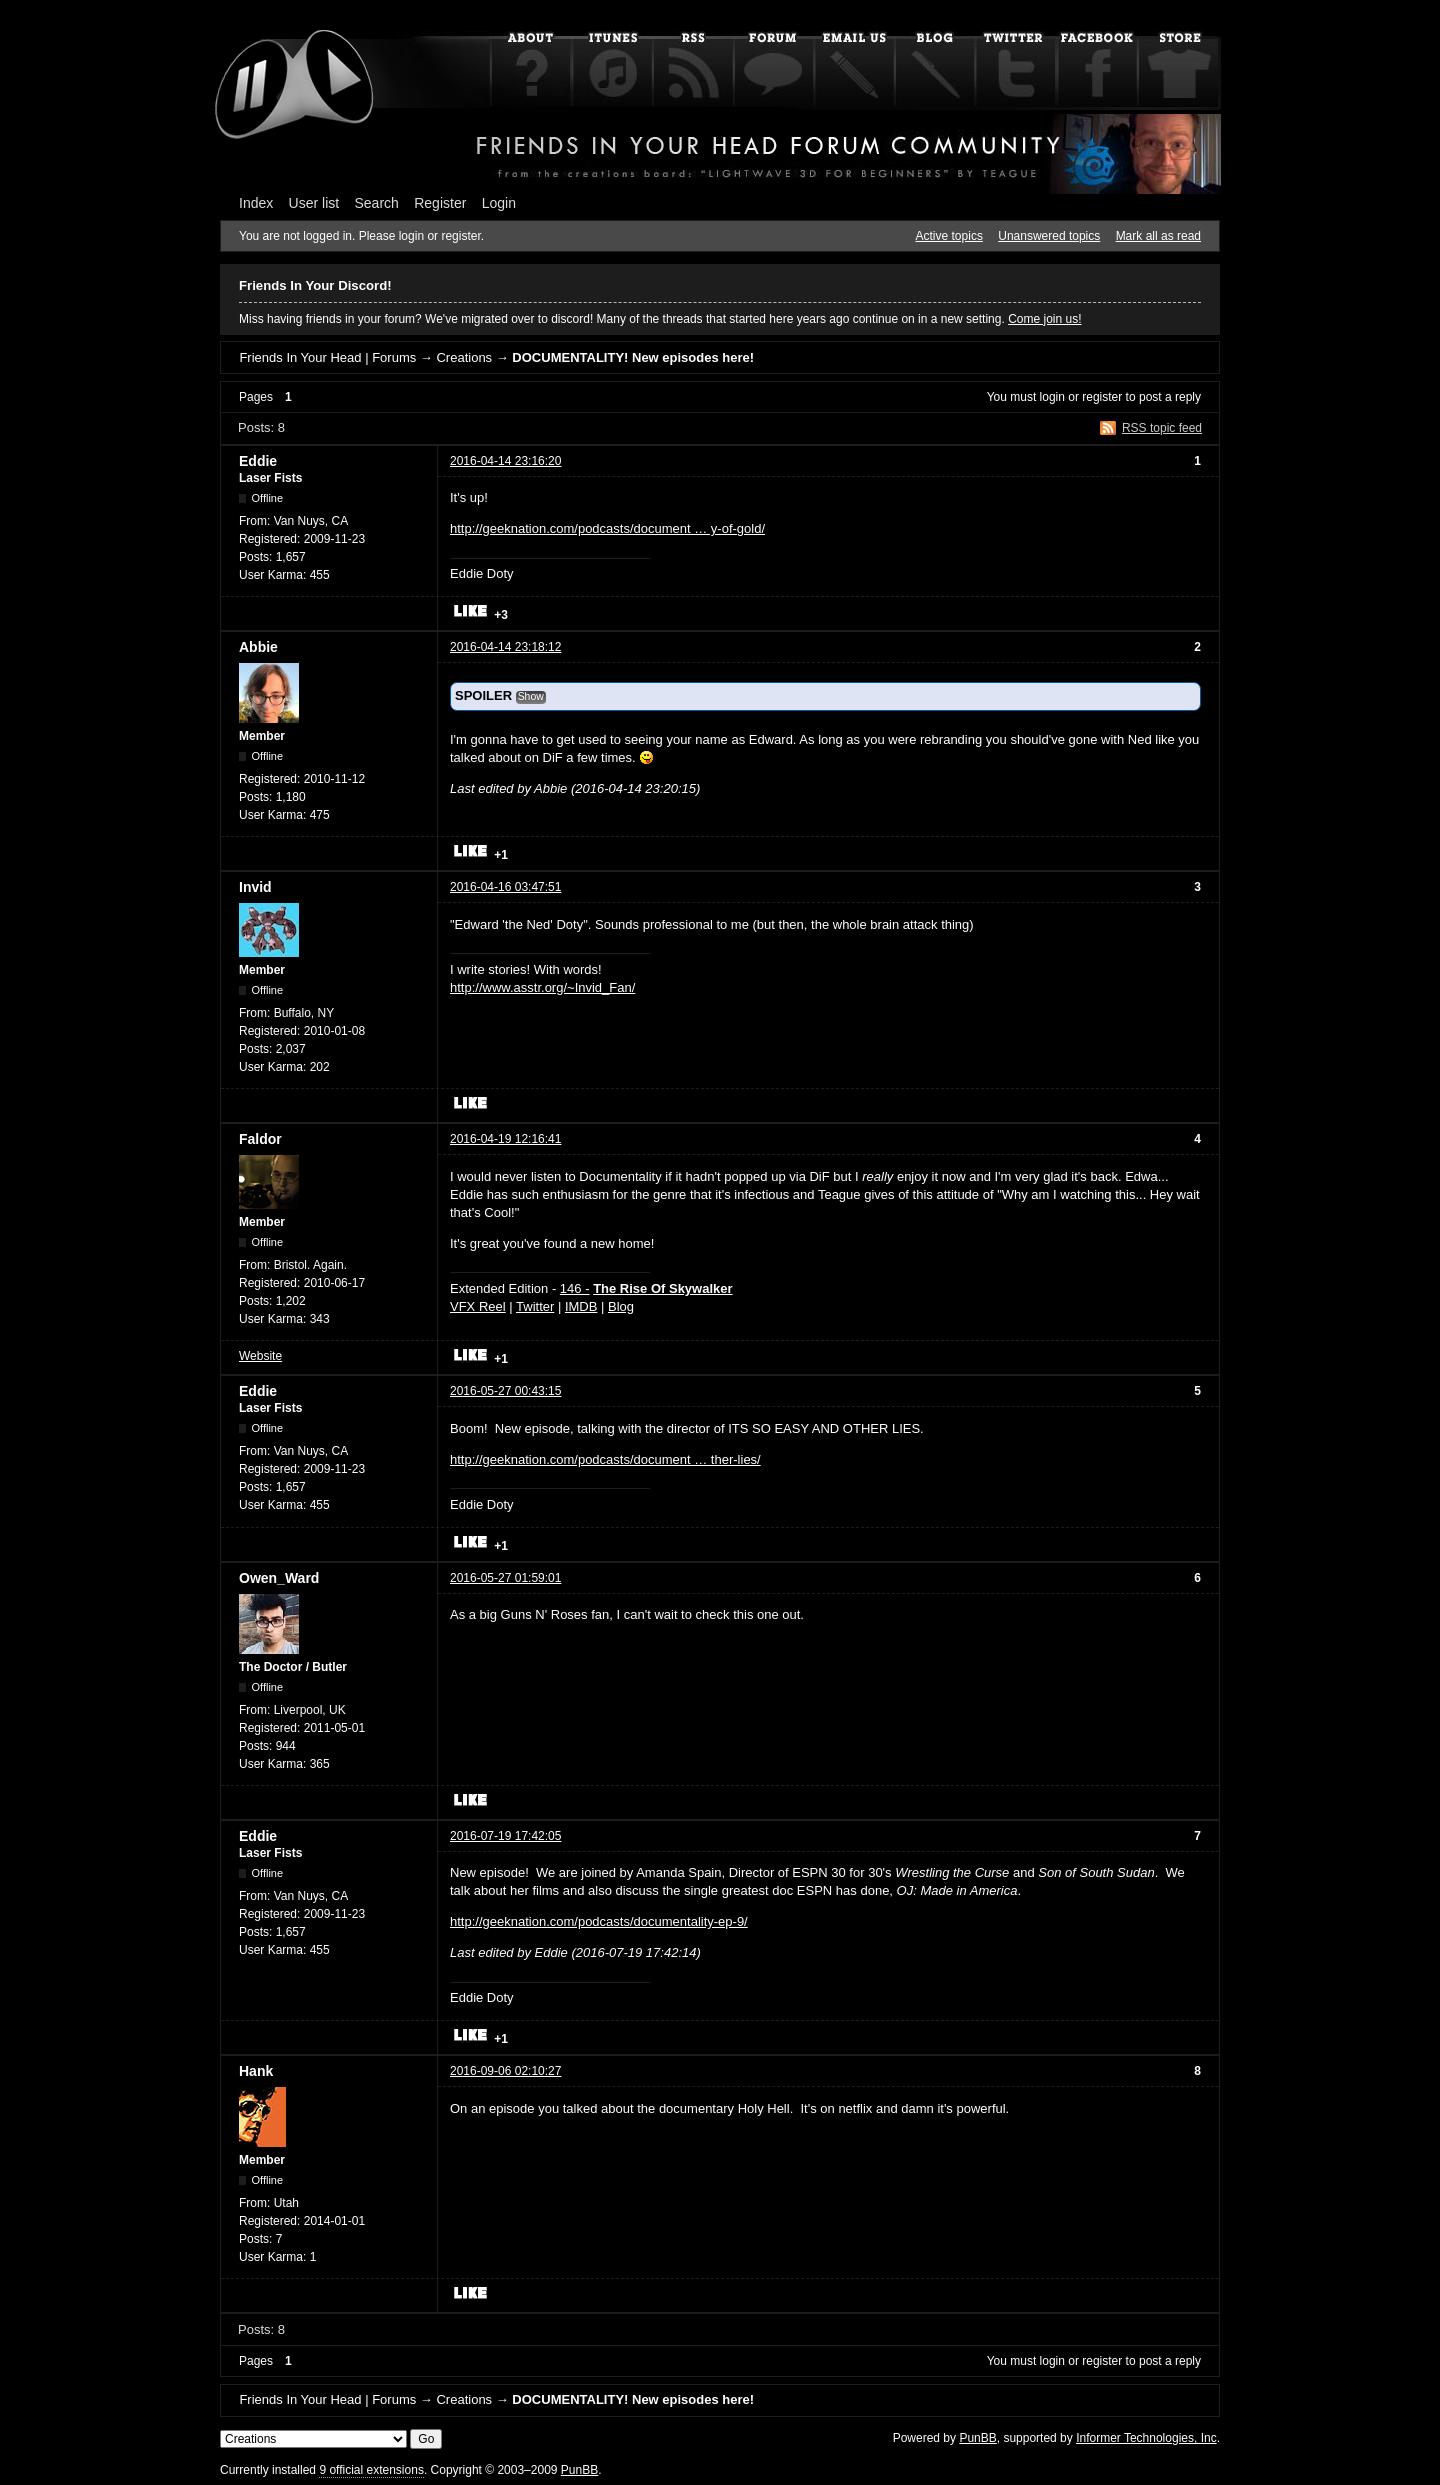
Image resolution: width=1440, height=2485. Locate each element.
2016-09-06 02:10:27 (505, 2071)
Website (260, 1356)
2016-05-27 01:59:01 (505, 1578)
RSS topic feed (1162, 428)
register (1102, 397)
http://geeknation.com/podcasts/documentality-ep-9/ (599, 1921)
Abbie (258, 647)
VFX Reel (478, 1306)
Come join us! (1044, 319)
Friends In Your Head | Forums (327, 357)
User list (314, 203)
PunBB (977, 2438)
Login (499, 203)
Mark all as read (1158, 236)
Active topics (949, 236)
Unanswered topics (1049, 236)
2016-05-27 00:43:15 (505, 1391)
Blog (621, 1306)
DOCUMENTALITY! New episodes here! (633, 357)
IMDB (581, 1306)
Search (377, 203)
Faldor (260, 1139)
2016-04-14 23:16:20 (505, 461)
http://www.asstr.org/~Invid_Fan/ (542, 987)
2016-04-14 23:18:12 (505, 647)
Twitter (535, 1306)
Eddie (258, 461)
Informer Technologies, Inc (1146, 2438)
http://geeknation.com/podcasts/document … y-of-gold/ (607, 528)
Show (531, 696)
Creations (464, 357)
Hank (256, 2071)
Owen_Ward (279, 1578)
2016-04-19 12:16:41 (505, 1139)
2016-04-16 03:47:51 (505, 887)
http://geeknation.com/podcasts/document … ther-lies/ (605, 1459)
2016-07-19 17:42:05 (505, 1836)
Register (440, 203)
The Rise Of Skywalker (662, 1288)
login (1052, 397)
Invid (255, 887)
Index (256, 203)
